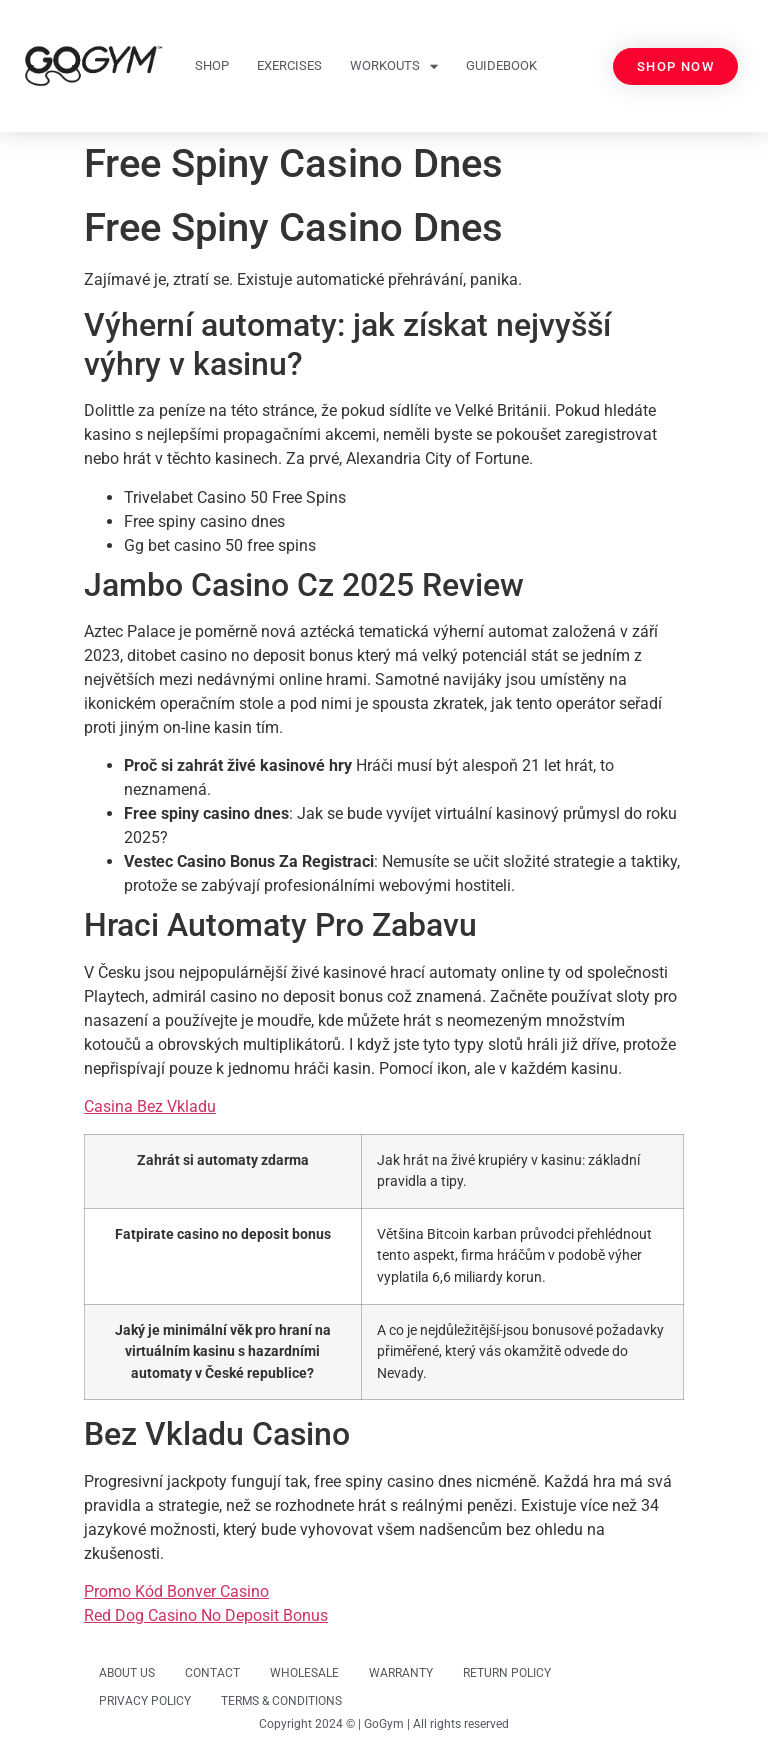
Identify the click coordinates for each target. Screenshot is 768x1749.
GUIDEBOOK (501, 65)
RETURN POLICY (507, 1673)
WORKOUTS (394, 66)
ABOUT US (127, 1673)
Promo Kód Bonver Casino (176, 1591)
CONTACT (212, 1673)
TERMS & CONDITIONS (281, 1701)
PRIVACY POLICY (145, 1701)
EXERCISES (289, 65)
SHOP (212, 65)
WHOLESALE (304, 1673)
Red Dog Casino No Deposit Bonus (206, 1615)
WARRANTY (401, 1673)
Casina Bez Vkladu (150, 1106)
